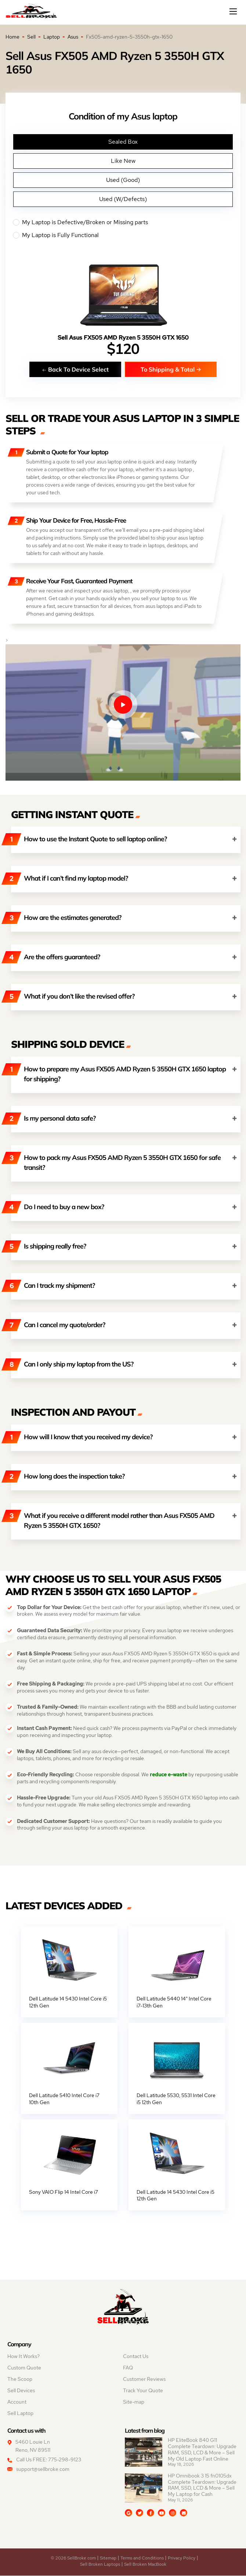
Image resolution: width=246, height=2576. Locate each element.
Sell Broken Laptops (100, 2565)
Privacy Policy (181, 2558)
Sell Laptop (20, 2413)
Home (12, 36)
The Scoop (19, 2379)
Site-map (133, 2402)
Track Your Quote (143, 2390)
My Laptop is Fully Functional (123, 235)
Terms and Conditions (142, 2558)
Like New (123, 161)
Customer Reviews (144, 2379)
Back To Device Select (75, 369)
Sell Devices (21, 2390)
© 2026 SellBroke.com (73, 2558)
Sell (31, 36)
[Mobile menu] (233, 11)
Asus (73, 36)
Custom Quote (24, 2368)
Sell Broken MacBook (145, 2565)
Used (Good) (123, 180)
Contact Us (135, 2356)
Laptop (51, 36)
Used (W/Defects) (123, 199)
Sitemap (108, 2558)
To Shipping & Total (171, 369)
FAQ (128, 2368)
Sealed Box (123, 142)
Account (16, 2402)
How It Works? (23, 2356)
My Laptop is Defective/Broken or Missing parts (123, 222)
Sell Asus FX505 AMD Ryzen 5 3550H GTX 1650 (123, 337)
